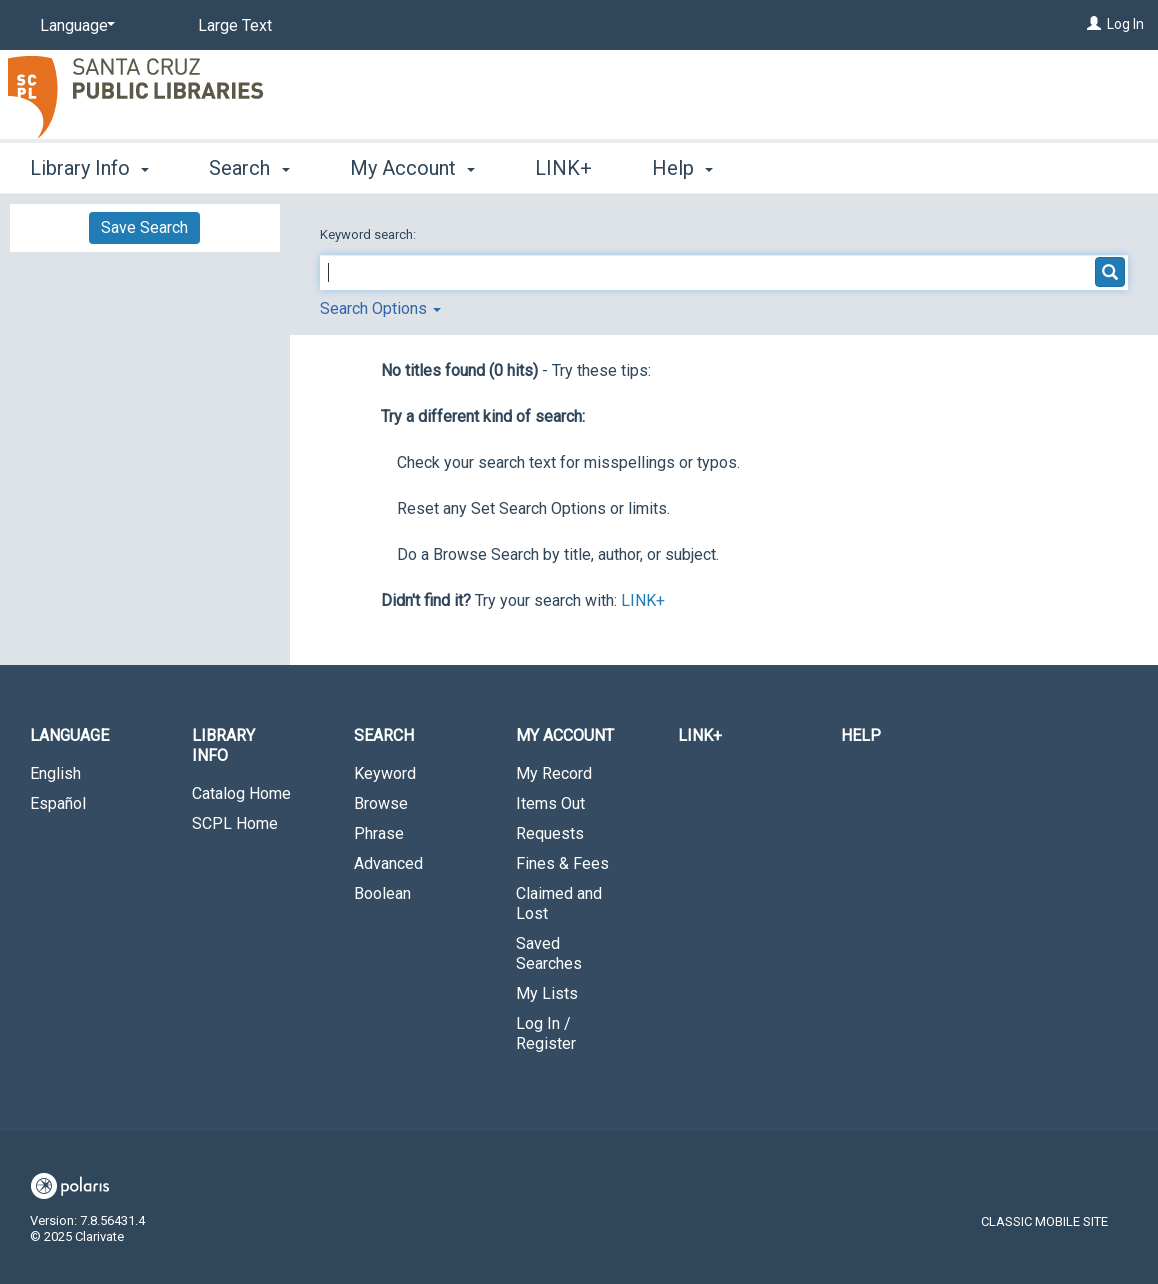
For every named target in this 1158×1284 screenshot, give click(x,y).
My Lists (547, 993)
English (55, 773)
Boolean (382, 893)
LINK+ (563, 168)
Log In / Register (546, 1033)
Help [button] (682, 168)
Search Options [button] (380, 308)
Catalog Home (241, 793)
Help (861, 735)
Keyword (385, 773)
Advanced (388, 863)
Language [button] (69, 735)
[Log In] (1094, 24)
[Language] (74, 26)
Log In (1125, 24)
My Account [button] (412, 168)
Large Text (235, 25)
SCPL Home (235, 823)
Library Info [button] (89, 168)
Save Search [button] (144, 227)
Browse (381, 803)
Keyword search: (369, 234)
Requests (550, 833)
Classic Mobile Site (1044, 1221)
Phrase (379, 833)
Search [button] (249, 168)
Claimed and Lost (559, 903)
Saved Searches (549, 953)
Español (58, 803)
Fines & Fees (562, 863)
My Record (554, 773)
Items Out (550, 803)
